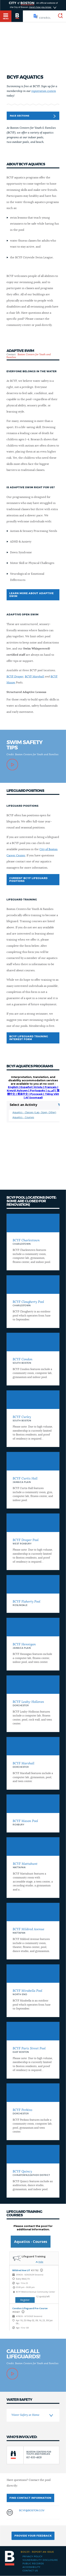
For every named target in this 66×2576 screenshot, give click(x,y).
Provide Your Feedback (33, 2536)
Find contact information (30, 2498)
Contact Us (30, 2571)
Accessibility (31, 2567)
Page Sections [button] (32, 116)
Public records (33, 2564)
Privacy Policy (33, 2556)
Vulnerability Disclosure (40, 2560)
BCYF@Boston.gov (31, 2510)
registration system (43, 91)
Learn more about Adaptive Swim (31, 594)
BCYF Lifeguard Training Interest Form (28, 1038)
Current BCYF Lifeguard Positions (28, 879)
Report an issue (37, 2552)
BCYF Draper (15, 676)
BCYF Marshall (34, 676)
